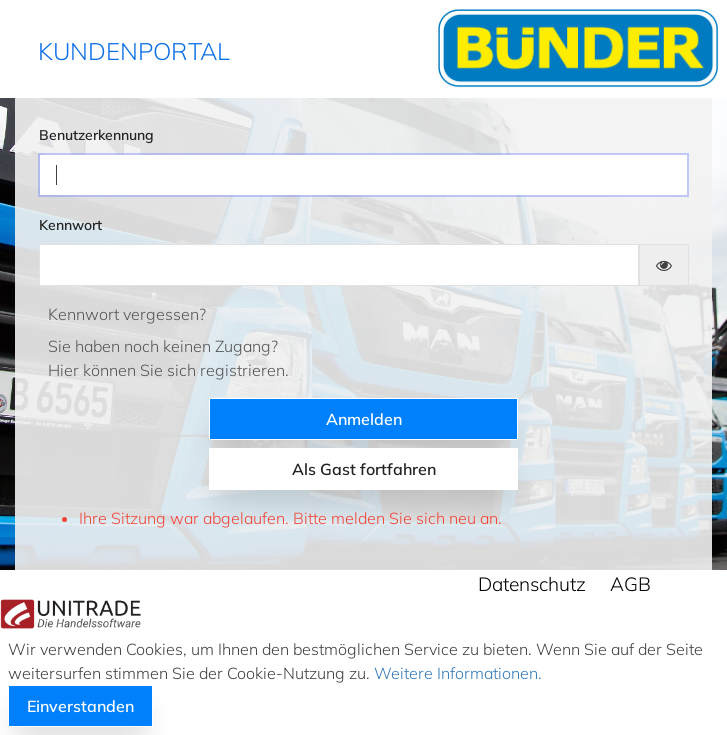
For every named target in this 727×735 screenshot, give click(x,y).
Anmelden (364, 419)
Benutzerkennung (96, 135)
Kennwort (70, 225)
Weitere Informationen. (456, 673)
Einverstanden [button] (80, 706)
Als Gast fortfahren (364, 469)
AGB (630, 584)
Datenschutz (532, 584)
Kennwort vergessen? (127, 314)
